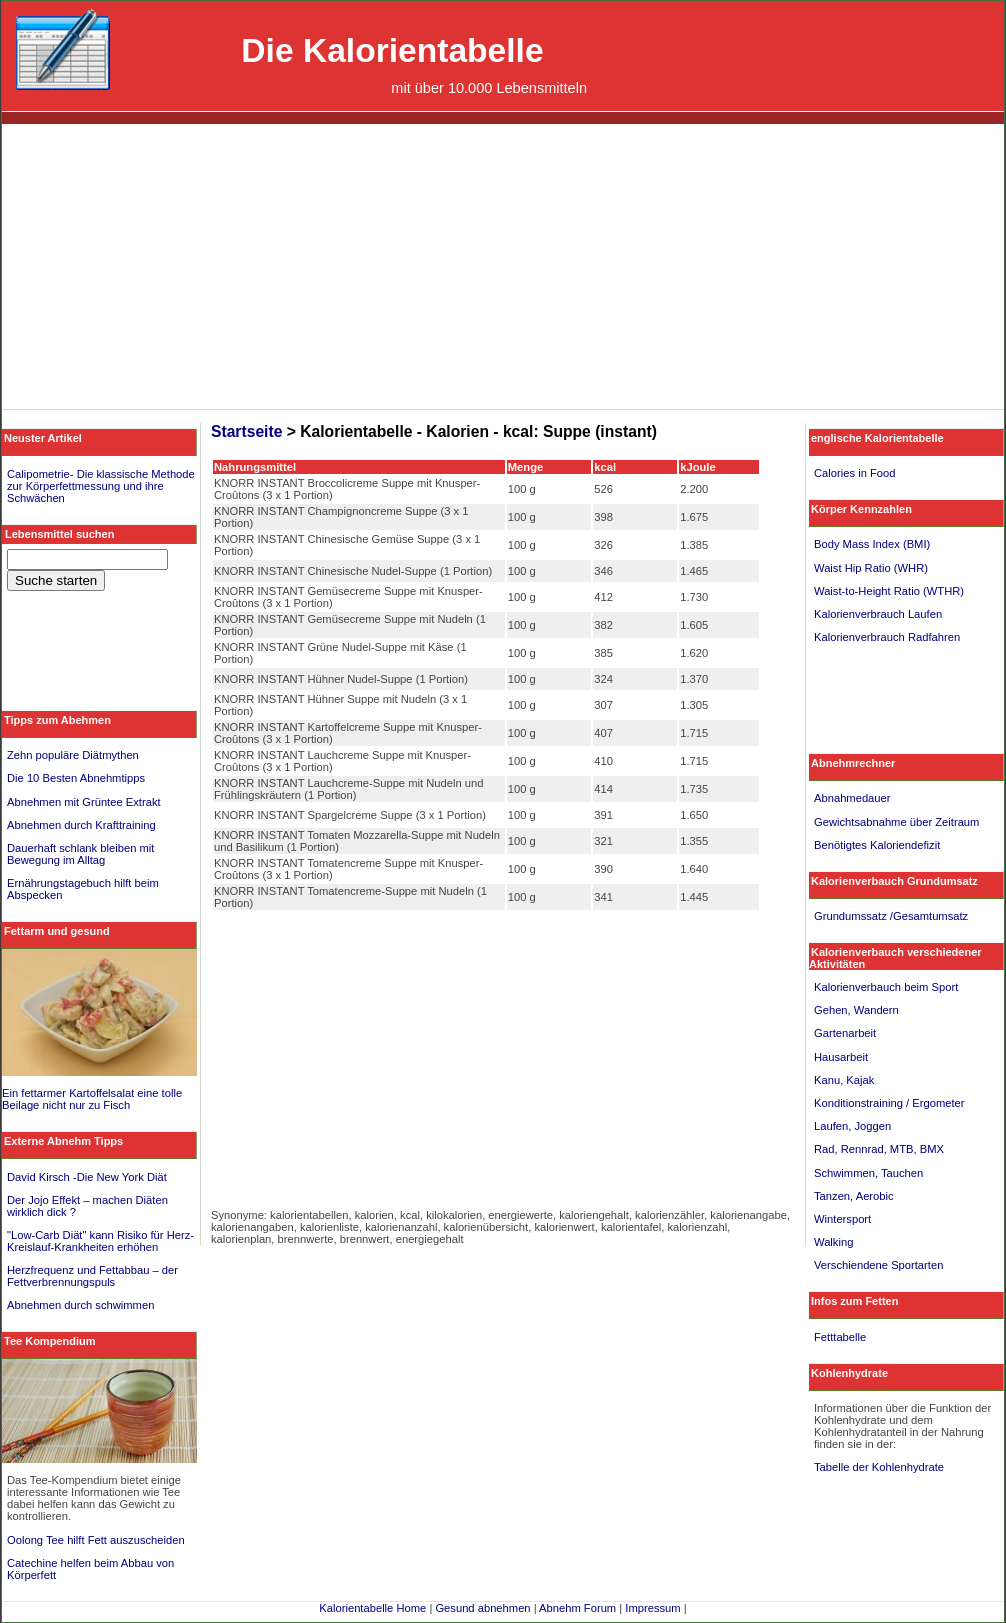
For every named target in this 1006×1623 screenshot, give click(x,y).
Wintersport (842, 1219)
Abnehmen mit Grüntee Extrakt (84, 802)
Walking (833, 1242)
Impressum (652, 1608)
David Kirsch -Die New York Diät (87, 1177)
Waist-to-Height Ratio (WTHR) (889, 591)
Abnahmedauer (852, 798)
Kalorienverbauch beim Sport (886, 987)
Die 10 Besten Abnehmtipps (76, 778)
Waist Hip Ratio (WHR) (871, 568)
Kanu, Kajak (844, 1080)
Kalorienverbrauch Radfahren (887, 637)
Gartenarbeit (845, 1033)
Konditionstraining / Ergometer (889, 1103)
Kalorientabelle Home (372, 1608)
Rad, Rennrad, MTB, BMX (879, 1149)
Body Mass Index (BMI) (872, 544)
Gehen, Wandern (856, 1010)
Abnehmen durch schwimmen (80, 1305)
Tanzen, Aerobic (854, 1196)
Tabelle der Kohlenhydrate (879, 1467)
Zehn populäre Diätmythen (73, 755)
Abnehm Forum (577, 1608)
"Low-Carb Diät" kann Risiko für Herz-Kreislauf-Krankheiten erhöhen (100, 1241)
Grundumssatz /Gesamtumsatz (891, 916)
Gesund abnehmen (482, 1608)
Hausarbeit (841, 1057)
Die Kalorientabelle (392, 50)
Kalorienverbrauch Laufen (878, 614)
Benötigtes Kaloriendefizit (877, 845)
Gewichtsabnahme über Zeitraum (896, 822)
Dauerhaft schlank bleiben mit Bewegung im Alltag (80, 854)
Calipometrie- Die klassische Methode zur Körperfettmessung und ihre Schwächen (101, 486)
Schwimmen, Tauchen (868, 1173)
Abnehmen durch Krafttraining (81, 825)
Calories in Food (854, 473)
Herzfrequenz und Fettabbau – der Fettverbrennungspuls (92, 1276)
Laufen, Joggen (852, 1126)
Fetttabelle (840, 1337)
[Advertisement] (503, 269)
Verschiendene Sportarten (878, 1265)
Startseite (246, 431)
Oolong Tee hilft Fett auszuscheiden (96, 1540)
